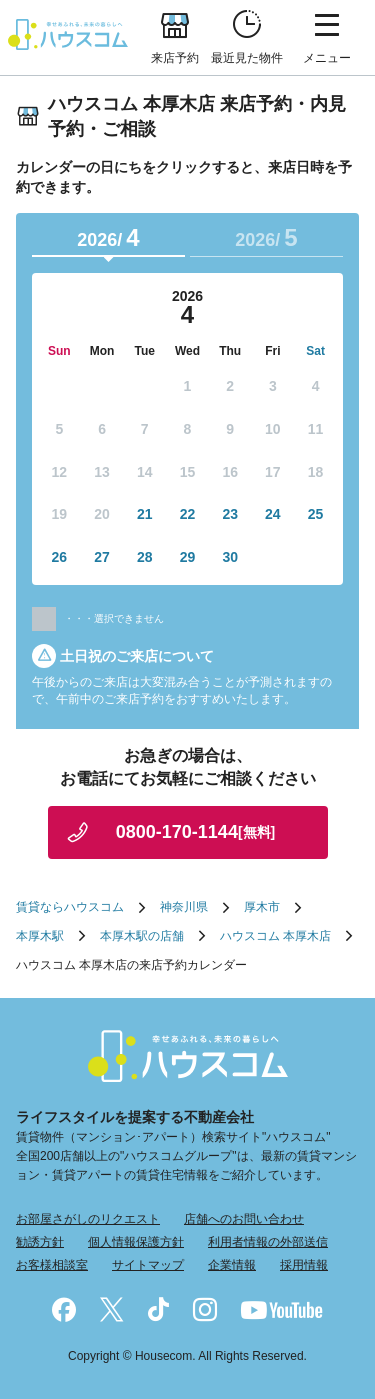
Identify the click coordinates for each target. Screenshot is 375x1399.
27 (102, 557)
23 (230, 514)
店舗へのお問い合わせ (244, 1219)
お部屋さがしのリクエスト (88, 1219)
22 (188, 514)
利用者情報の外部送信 (268, 1242)
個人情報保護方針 (136, 1242)
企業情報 (232, 1265)
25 (316, 514)
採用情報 (304, 1265)
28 (145, 557)
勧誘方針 (40, 1242)
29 (188, 557)
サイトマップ (148, 1265)
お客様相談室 (52, 1265)
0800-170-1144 (195, 832)
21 (145, 514)
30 (230, 557)
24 (273, 514)
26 (60, 557)
